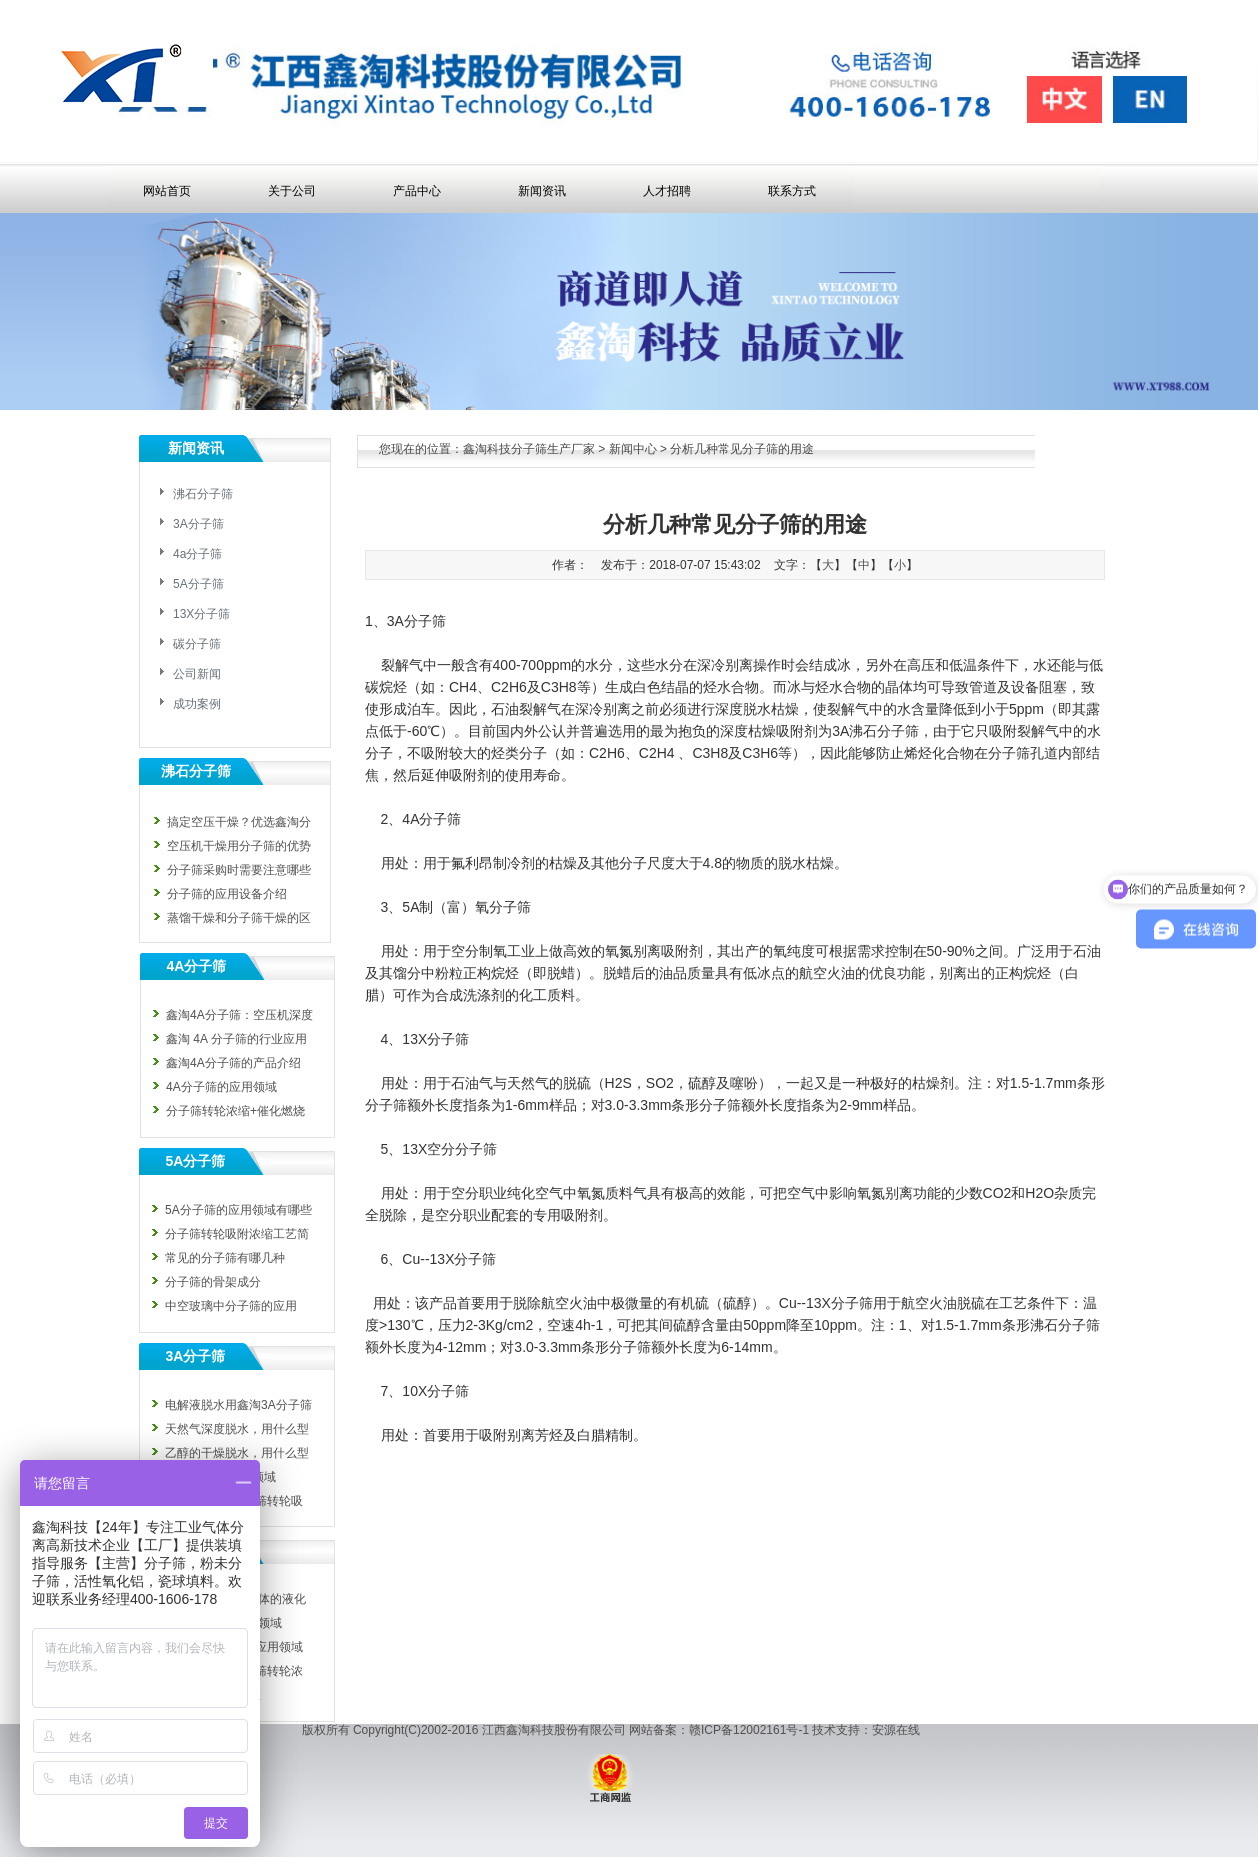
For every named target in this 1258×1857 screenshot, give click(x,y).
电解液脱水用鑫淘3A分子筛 (238, 1405)
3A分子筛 (198, 524)
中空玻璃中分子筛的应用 (231, 1306)
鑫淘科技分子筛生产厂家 (529, 449)
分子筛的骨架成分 (213, 1282)
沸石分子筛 (203, 494)
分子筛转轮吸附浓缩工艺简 (237, 1234)
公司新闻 (197, 674)
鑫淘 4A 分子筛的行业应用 (236, 1039)
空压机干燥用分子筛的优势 (239, 846)
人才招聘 (667, 191)
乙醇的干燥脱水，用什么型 (237, 1453)
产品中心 (417, 191)
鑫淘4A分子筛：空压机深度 (239, 1015)
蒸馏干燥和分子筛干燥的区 (239, 918)
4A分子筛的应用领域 (221, 1087)
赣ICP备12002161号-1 (749, 1730)
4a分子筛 (197, 554)
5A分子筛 (198, 584)
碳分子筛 (197, 644)
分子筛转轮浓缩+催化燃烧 (235, 1111)
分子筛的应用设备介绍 (227, 894)
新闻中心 (633, 449)
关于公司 (292, 191)
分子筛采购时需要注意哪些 (239, 870)
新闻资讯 (542, 191)
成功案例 (197, 704)
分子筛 (1009, 753)
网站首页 (167, 191)
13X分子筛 (201, 614)
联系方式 (792, 191)
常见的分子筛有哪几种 (225, 1258)
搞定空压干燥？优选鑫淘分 (239, 822)
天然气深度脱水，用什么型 (237, 1429)
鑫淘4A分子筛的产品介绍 (233, 1063)
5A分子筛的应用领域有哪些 (238, 1210)
